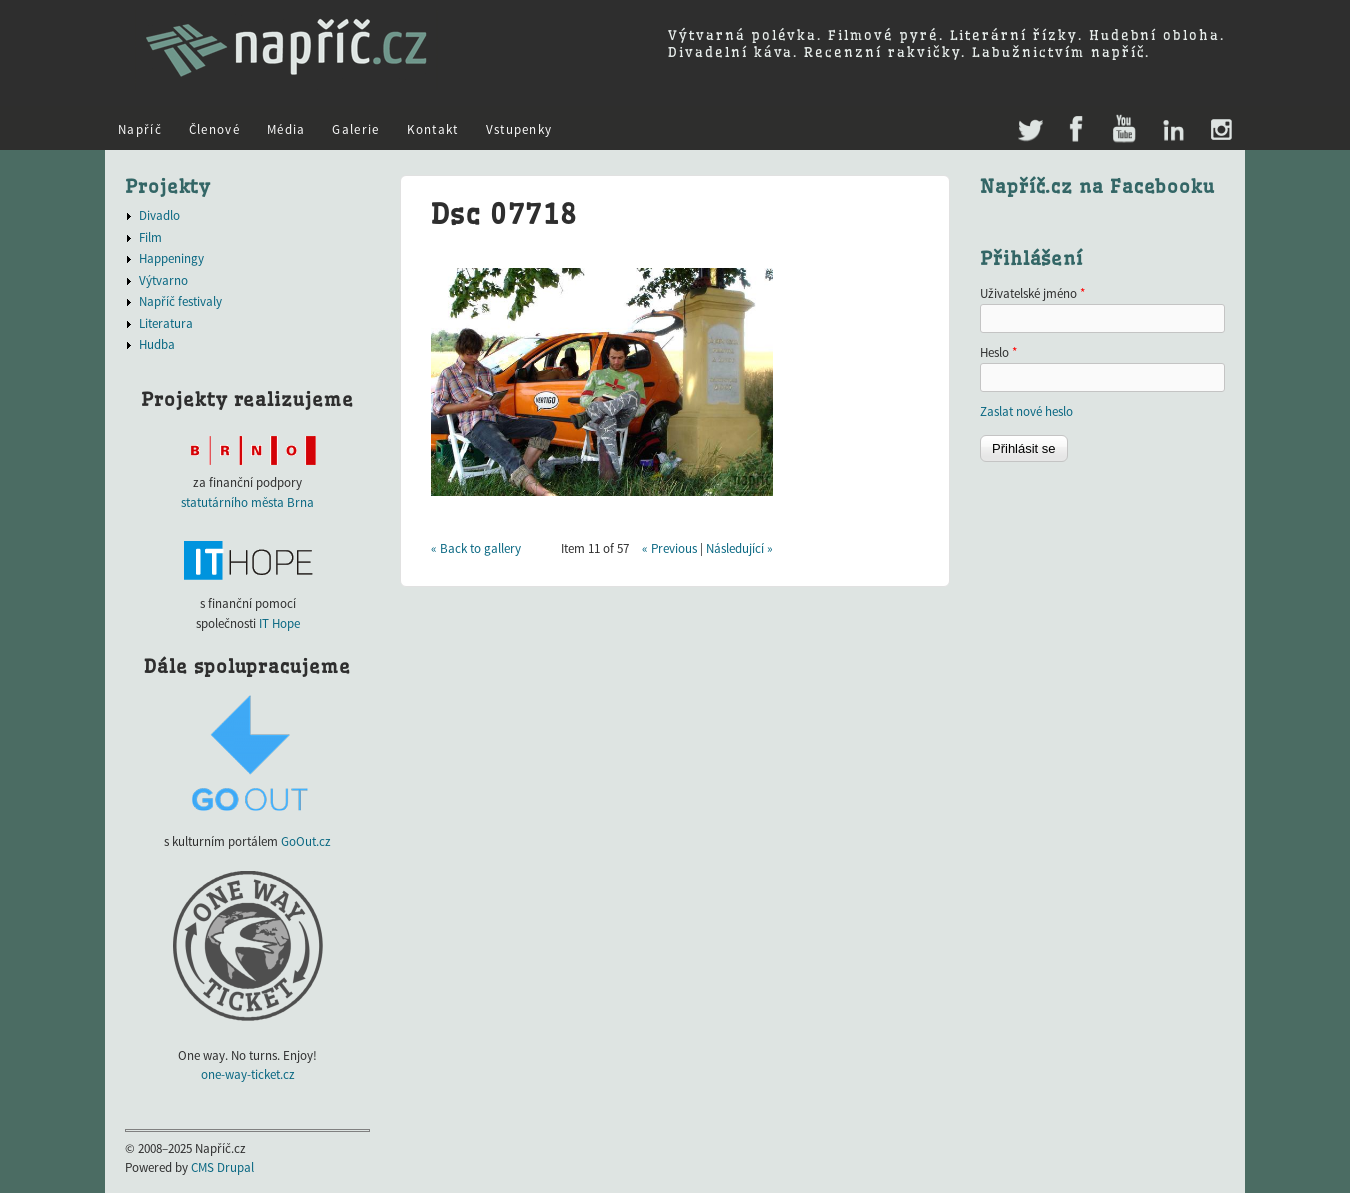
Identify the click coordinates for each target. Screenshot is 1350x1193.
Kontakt (433, 129)
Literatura (166, 323)
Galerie (355, 129)
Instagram (1220, 130)
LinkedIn (1172, 130)
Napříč (140, 129)
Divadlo (159, 215)
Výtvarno (163, 280)
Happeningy (171, 258)
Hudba (157, 344)
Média (286, 129)
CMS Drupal (222, 1167)
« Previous (669, 548)
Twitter (1028, 120)
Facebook (1076, 130)
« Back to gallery (476, 548)
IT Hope (279, 623)
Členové (214, 129)
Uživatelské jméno (1032, 293)
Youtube (1123, 130)
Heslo (998, 352)
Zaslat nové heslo (1026, 411)
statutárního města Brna (247, 502)
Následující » (739, 548)
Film (150, 237)
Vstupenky (519, 129)
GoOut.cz (306, 841)
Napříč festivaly (180, 301)
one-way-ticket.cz (248, 1074)
